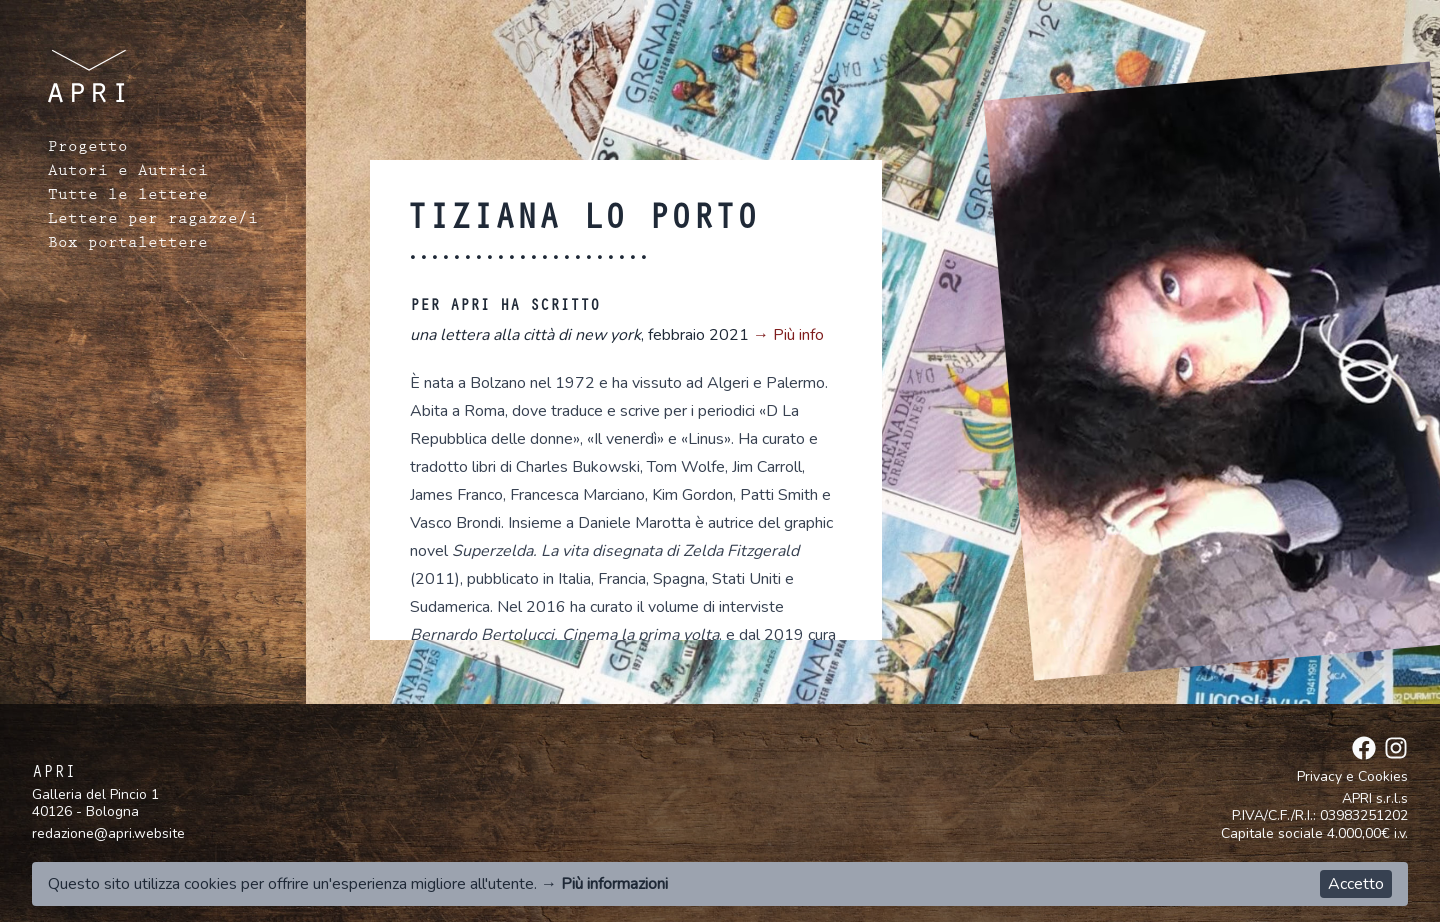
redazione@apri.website (108, 833)
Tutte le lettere (128, 197)
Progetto (88, 149)
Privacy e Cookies (1352, 777)
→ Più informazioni (604, 884)
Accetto (1356, 884)
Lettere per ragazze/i (153, 221)
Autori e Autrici (128, 173)
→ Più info (788, 335)
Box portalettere (128, 245)
